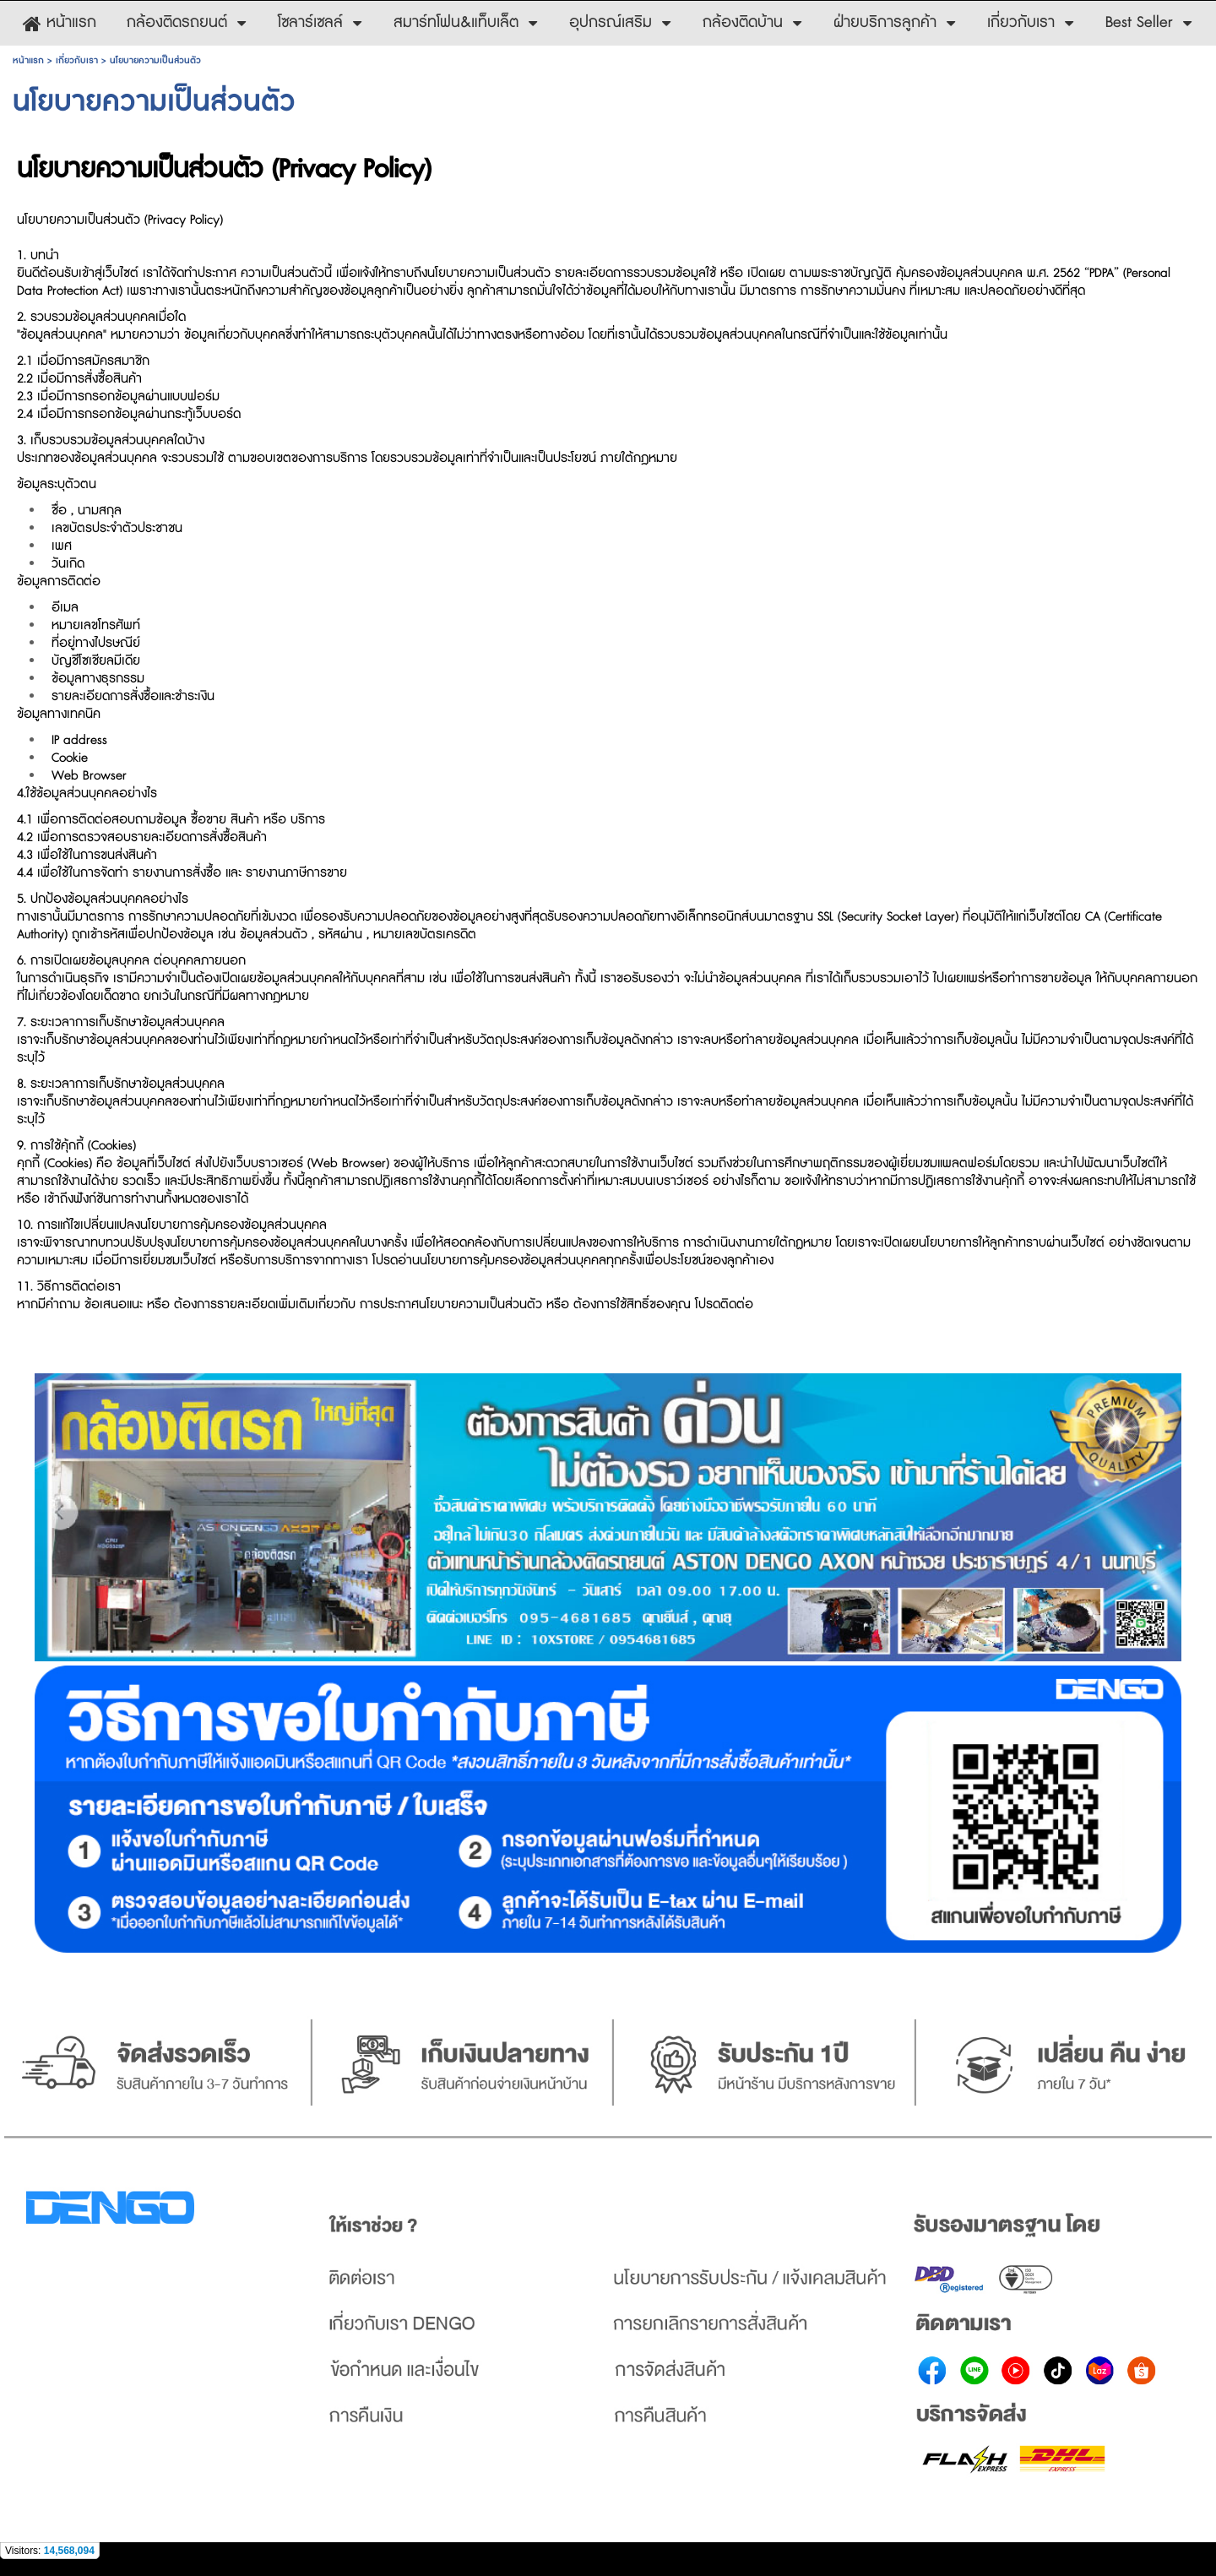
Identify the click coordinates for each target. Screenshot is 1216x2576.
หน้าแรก (28, 60)
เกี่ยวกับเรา (77, 60)
